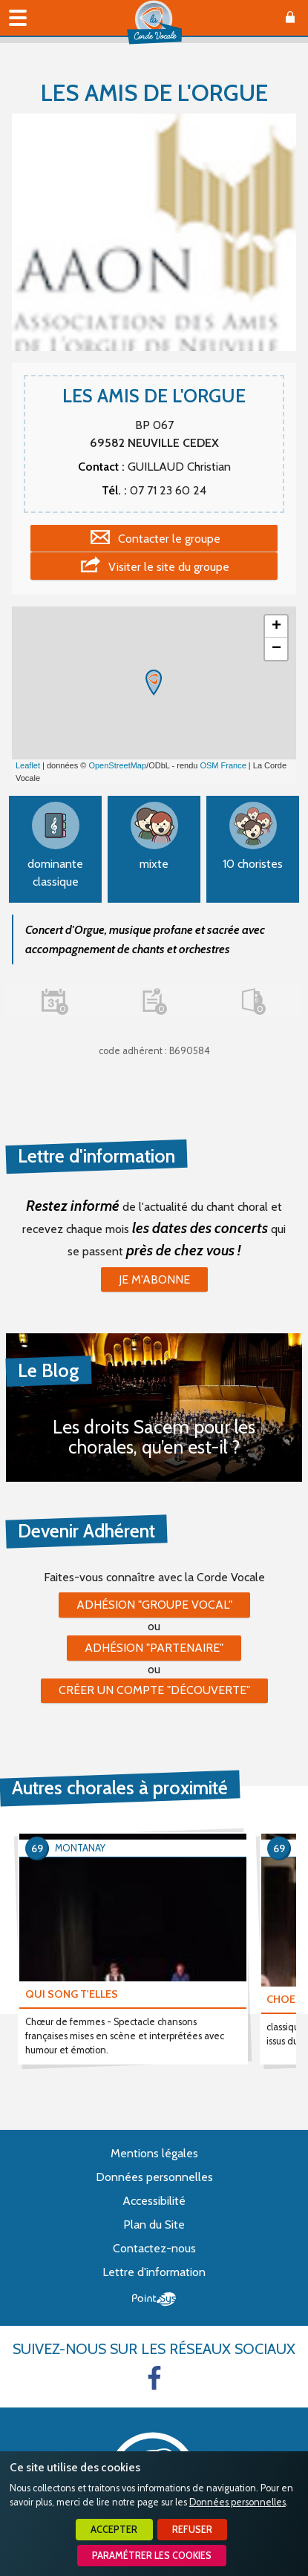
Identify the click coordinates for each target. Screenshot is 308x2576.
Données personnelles (237, 2502)
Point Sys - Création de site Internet (154, 2299)
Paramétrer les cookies (152, 2555)
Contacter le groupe (169, 539)
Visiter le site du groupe (168, 567)
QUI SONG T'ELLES (71, 1994)
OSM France (223, 765)
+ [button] (276, 626)
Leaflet (28, 765)
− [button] (276, 649)
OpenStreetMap (117, 765)
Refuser (192, 2529)
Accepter (114, 2529)
